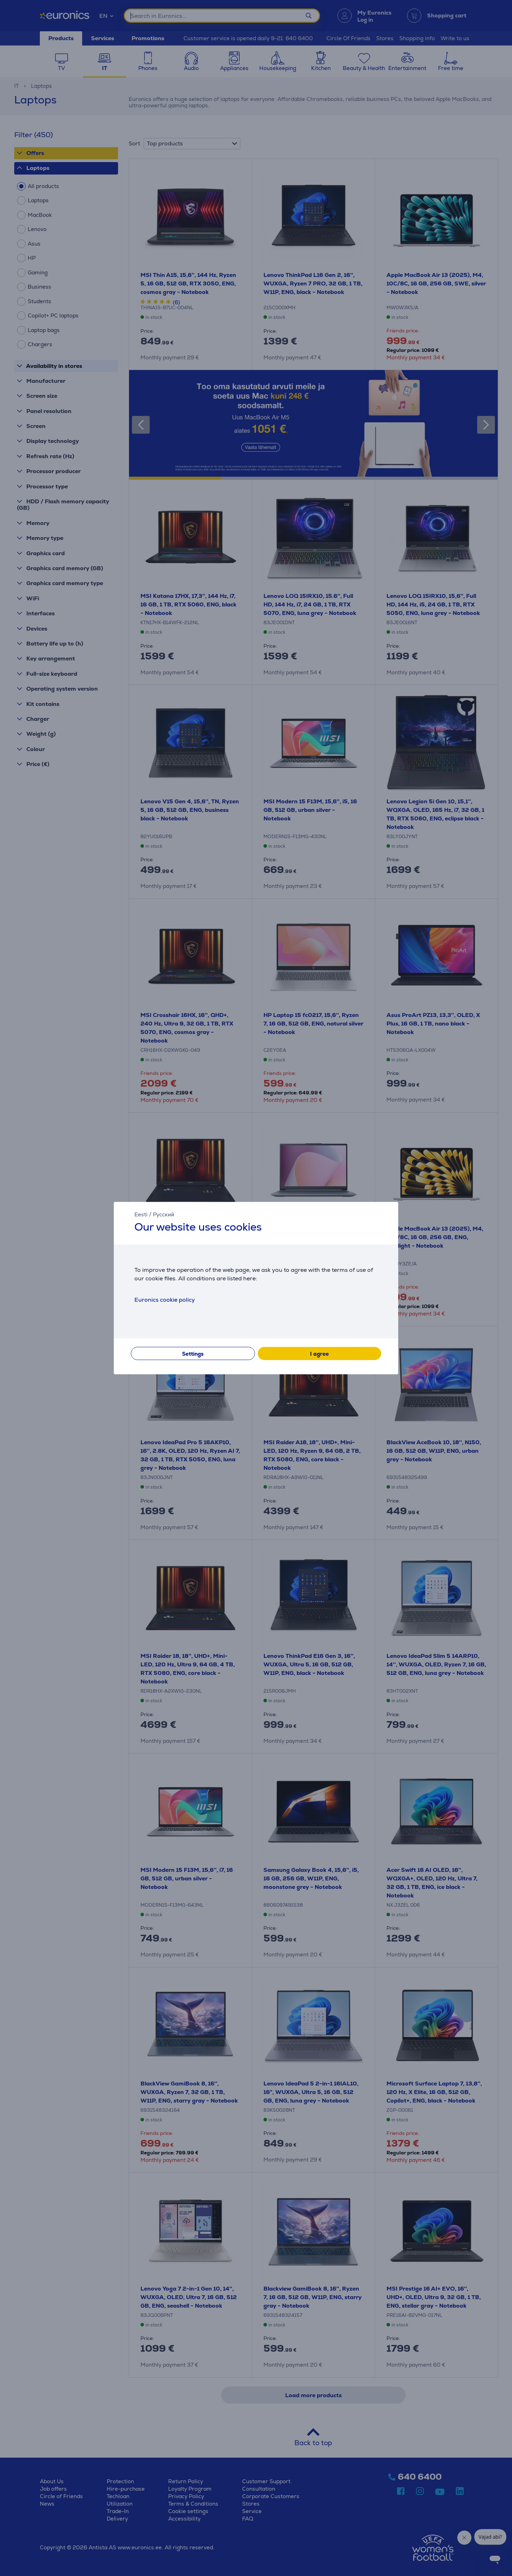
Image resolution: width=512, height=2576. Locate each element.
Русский (163, 1214)
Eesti (141, 1214)
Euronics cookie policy (164, 1299)
